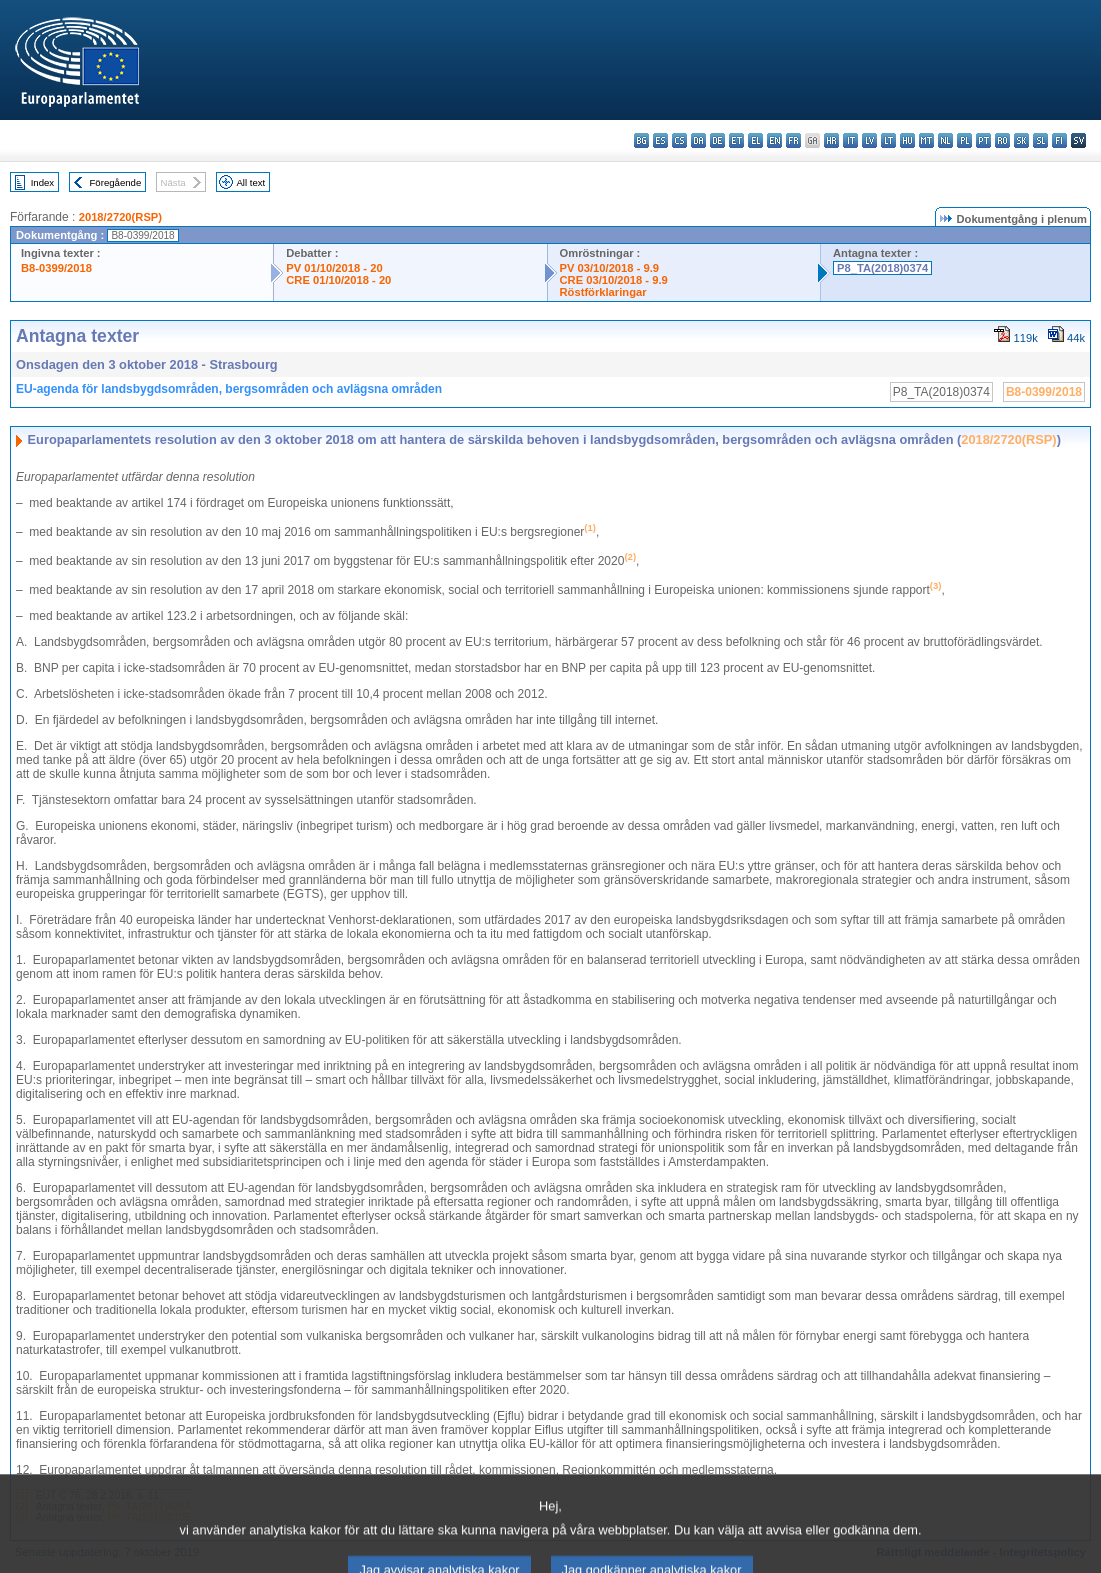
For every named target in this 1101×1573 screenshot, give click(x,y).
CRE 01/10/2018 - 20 (338, 280)
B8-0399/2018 (56, 268)
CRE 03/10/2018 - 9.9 (614, 280)
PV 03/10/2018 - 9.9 (610, 268)
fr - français (793, 140)
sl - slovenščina (1040, 140)
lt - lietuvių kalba (888, 140)
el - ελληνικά (755, 140)
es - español (660, 140)
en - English (774, 140)
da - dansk (698, 140)
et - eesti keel (736, 140)
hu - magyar (907, 140)
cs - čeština (679, 140)
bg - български (641, 140)
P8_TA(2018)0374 (882, 268)
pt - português (983, 140)
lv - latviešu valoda (869, 140)
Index (42, 182)
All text (250, 182)
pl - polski (964, 140)
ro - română (1002, 140)
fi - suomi (1059, 140)
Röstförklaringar (603, 292)
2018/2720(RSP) (120, 217)
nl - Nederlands (945, 140)
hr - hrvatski (831, 140)
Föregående (116, 182)
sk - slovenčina (1021, 140)
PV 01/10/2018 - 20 (334, 268)
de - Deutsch (717, 140)
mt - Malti (926, 140)
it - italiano (850, 140)
